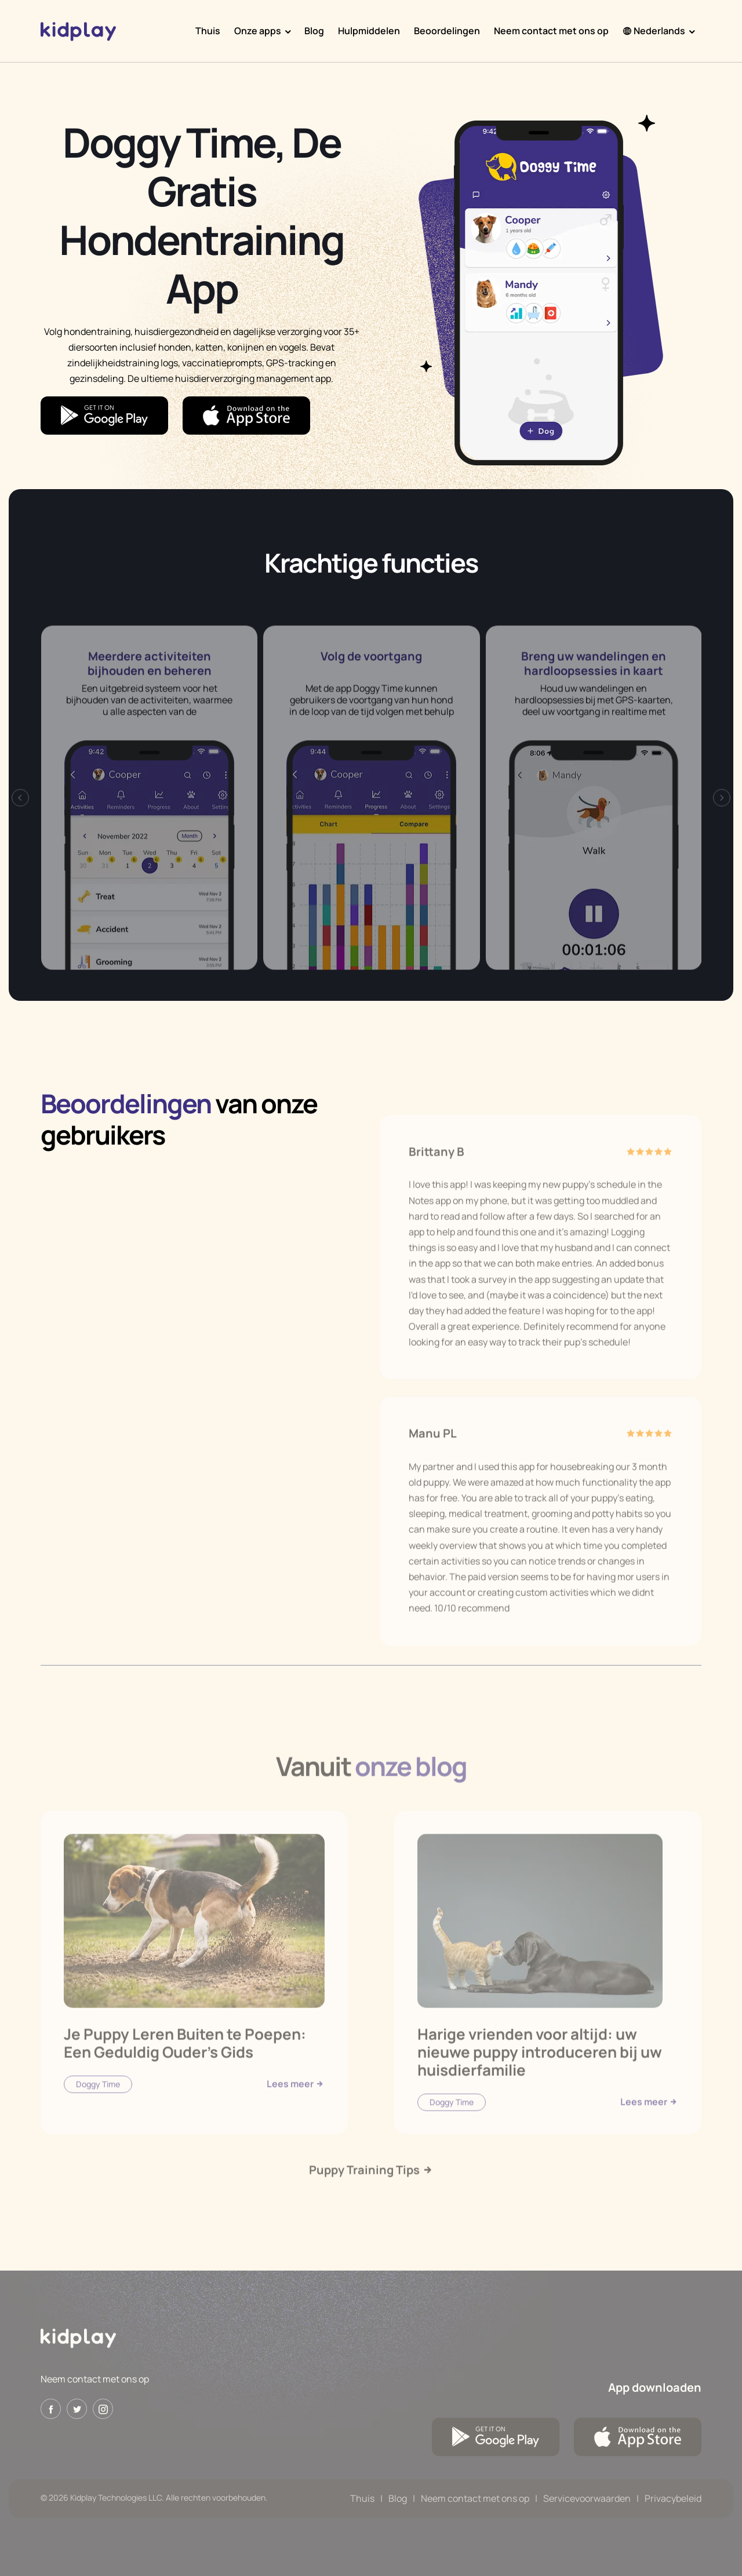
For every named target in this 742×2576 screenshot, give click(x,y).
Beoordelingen (447, 30)
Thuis (207, 30)
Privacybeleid (673, 2498)
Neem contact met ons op (551, 30)
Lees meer (296, 2109)
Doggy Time (98, 2109)
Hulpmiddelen (369, 30)
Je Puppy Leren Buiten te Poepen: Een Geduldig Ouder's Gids (185, 2068)
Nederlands (654, 30)
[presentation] (20, 823)
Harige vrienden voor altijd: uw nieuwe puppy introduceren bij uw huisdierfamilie (539, 2077)
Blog (314, 30)
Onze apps (257, 30)
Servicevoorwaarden (587, 2498)
